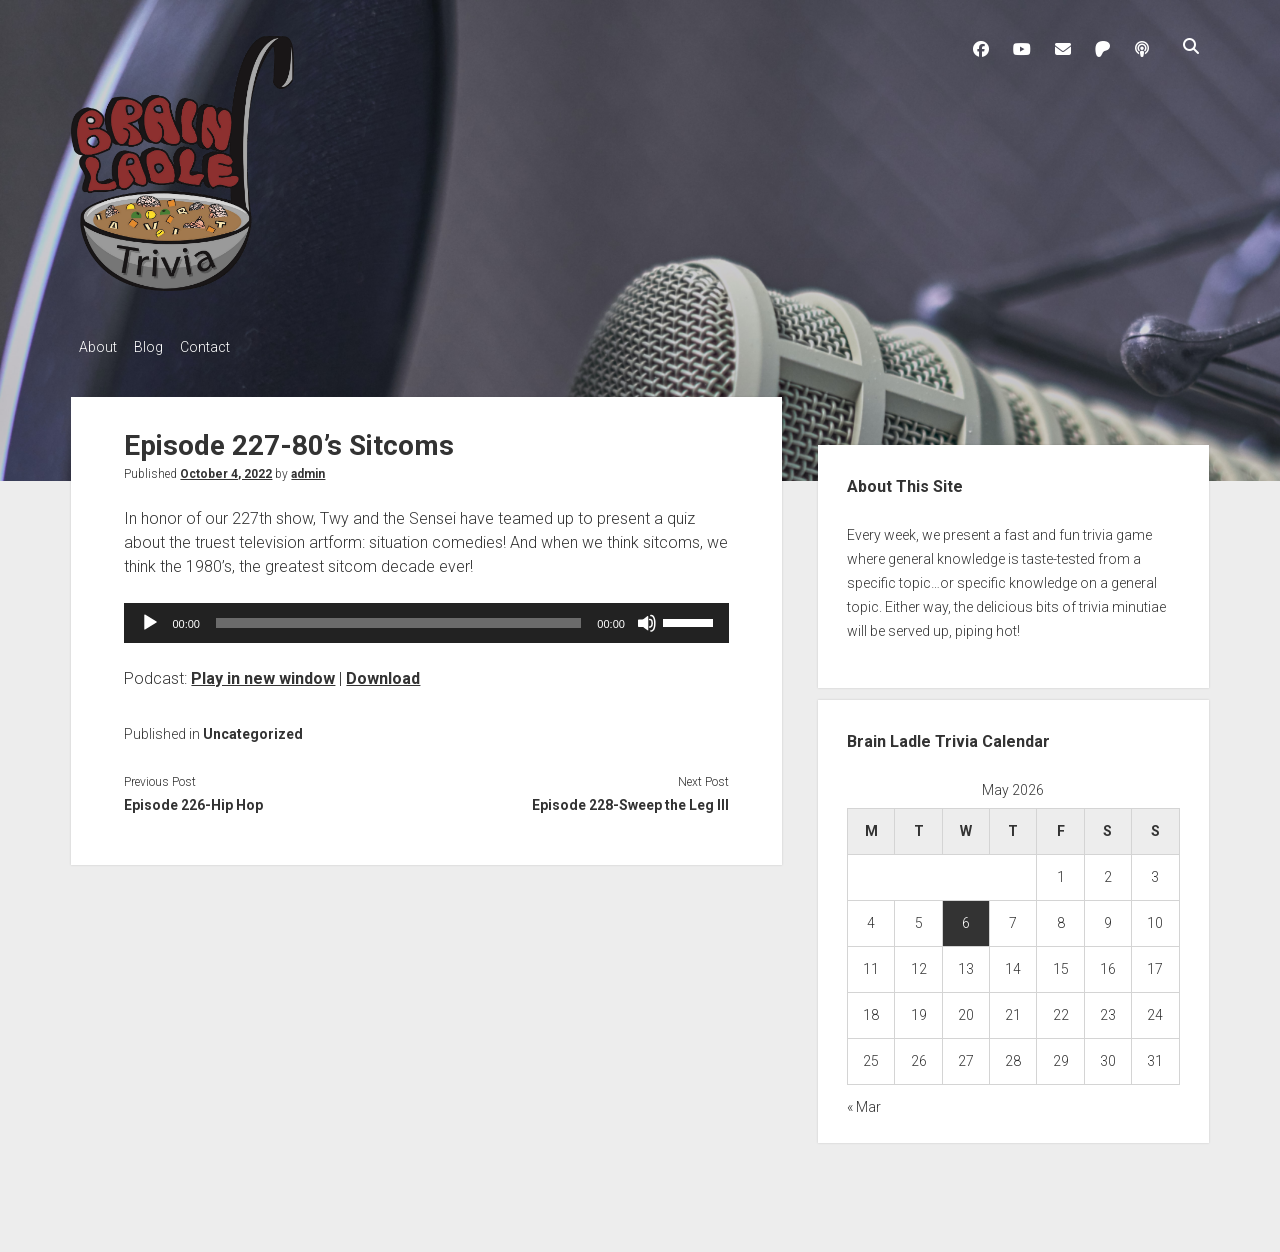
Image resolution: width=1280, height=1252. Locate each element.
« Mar (864, 1102)
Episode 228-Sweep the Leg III (630, 800)
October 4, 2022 (226, 468)
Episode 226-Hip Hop (193, 800)
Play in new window (263, 672)
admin (308, 468)
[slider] (398, 617)
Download (383, 672)
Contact (223, 347)
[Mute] (647, 617)
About (98, 347)
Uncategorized (253, 728)
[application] (426, 617)
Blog (157, 347)
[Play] (150, 617)
